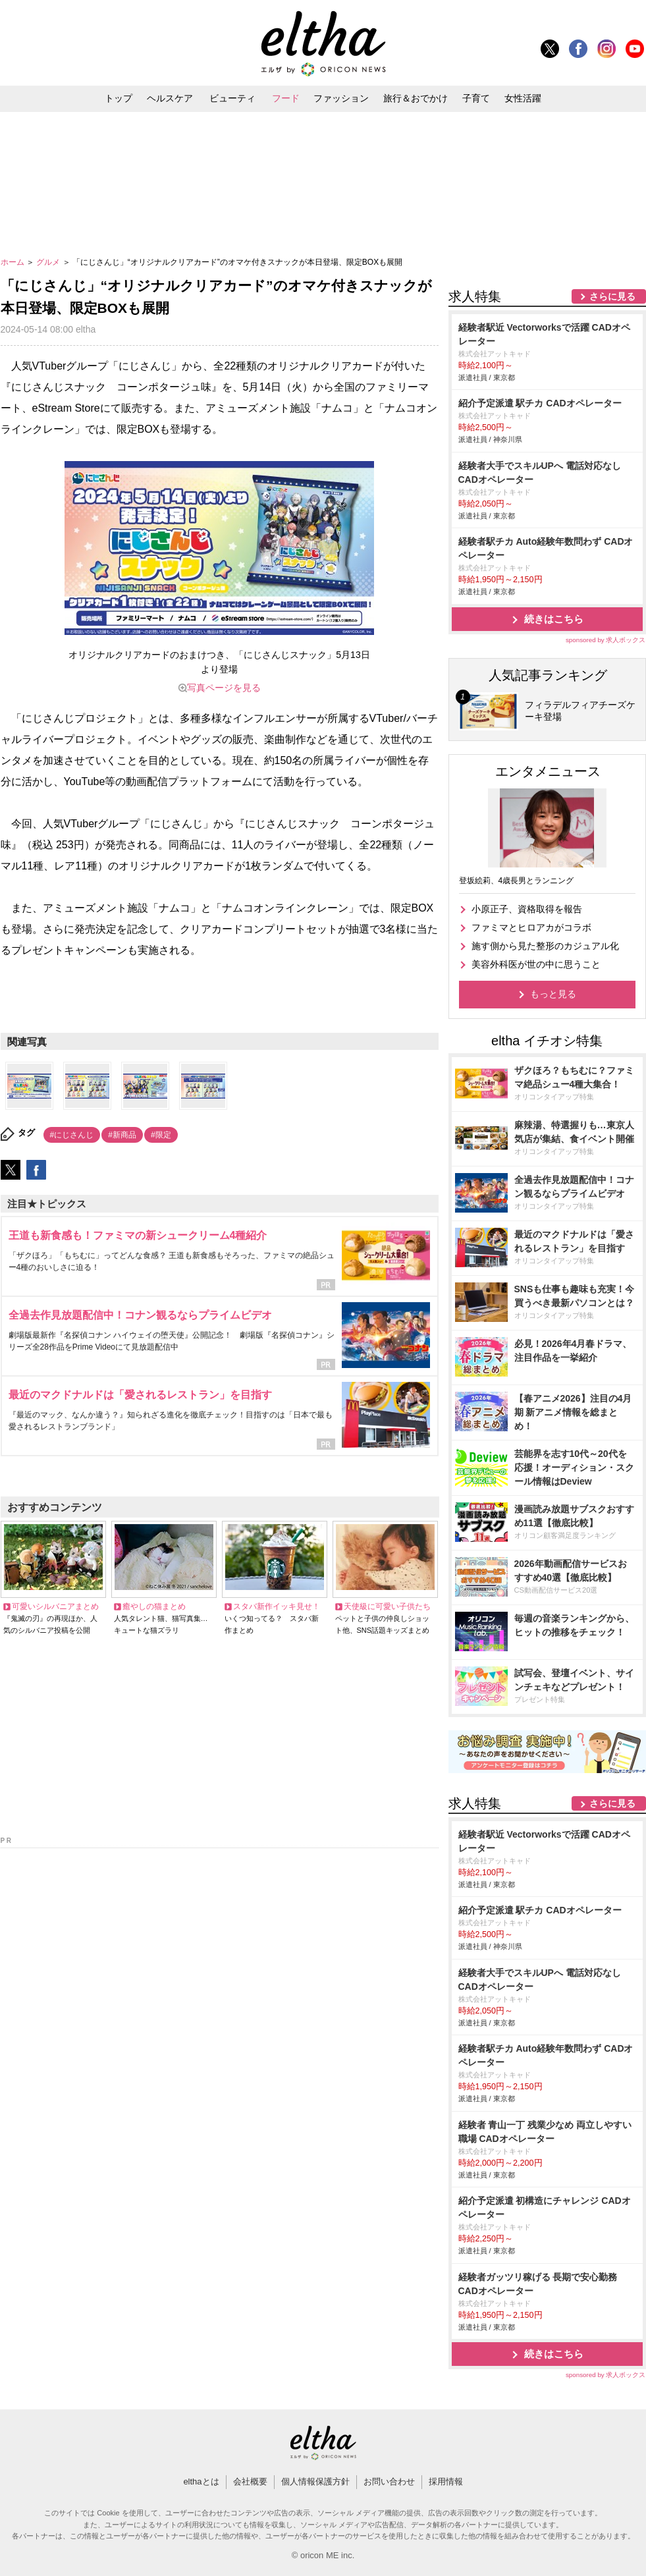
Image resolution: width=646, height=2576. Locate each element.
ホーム (13, 262)
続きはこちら (553, 618)
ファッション (341, 98)
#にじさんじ (72, 1134)
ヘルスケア (170, 98)
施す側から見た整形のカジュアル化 (545, 946)
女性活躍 (522, 98)
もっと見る (553, 994)
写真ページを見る (224, 687)
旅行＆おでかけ (415, 98)
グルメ (49, 262)
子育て (476, 98)
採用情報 (446, 2481)
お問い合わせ (389, 2481)
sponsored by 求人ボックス (606, 640)
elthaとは (201, 2481)
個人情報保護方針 (315, 2481)
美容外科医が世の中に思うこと (536, 964)
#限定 (161, 1134)
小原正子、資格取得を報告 (526, 909)
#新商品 (122, 1134)
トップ (118, 98)
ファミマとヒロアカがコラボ (531, 927)
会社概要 (250, 2481)
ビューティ (232, 98)
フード (286, 98)
